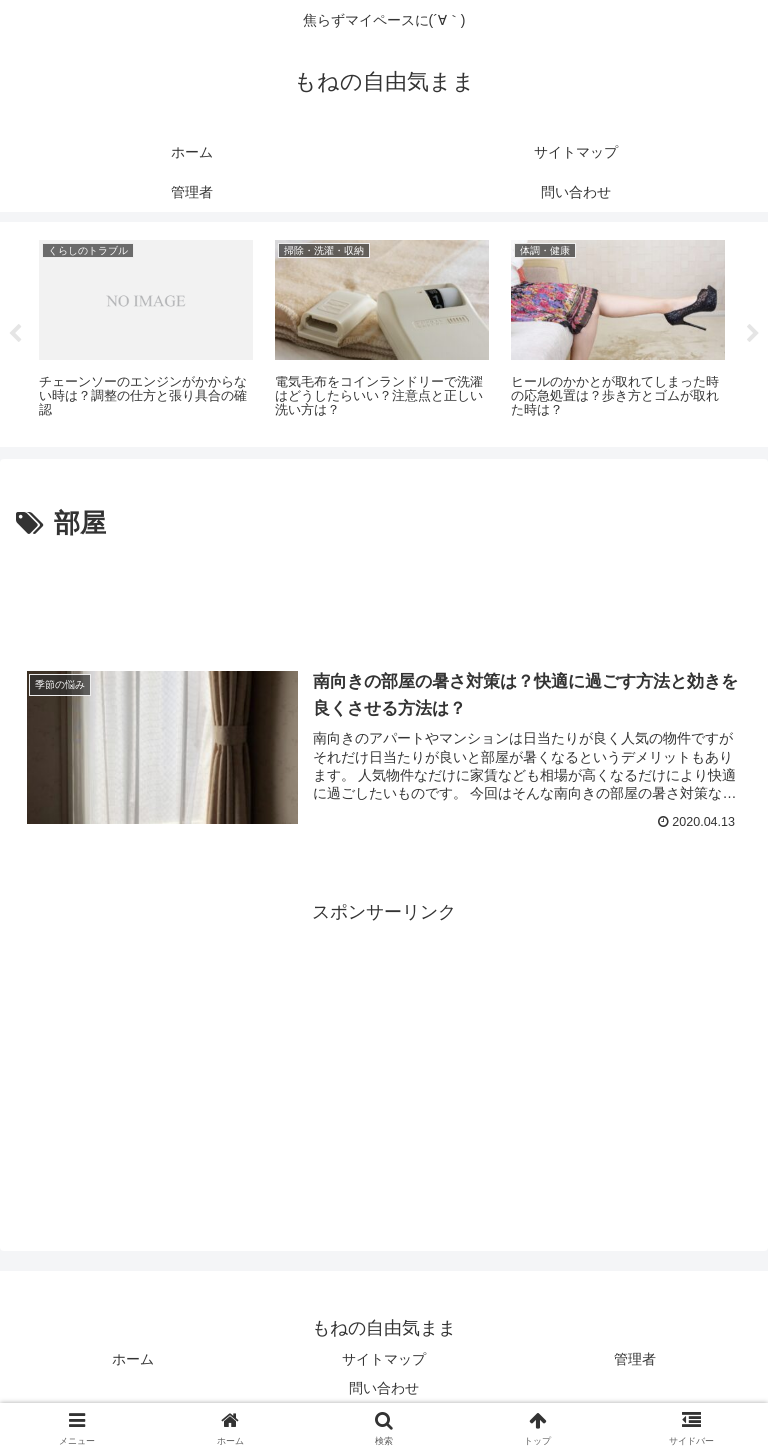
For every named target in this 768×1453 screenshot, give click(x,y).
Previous (15, 334)
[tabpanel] (146, 331)
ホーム (133, 1359)
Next (753, 334)
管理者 (635, 1359)
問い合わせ (384, 1388)
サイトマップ (384, 1359)
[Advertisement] (384, 601)
